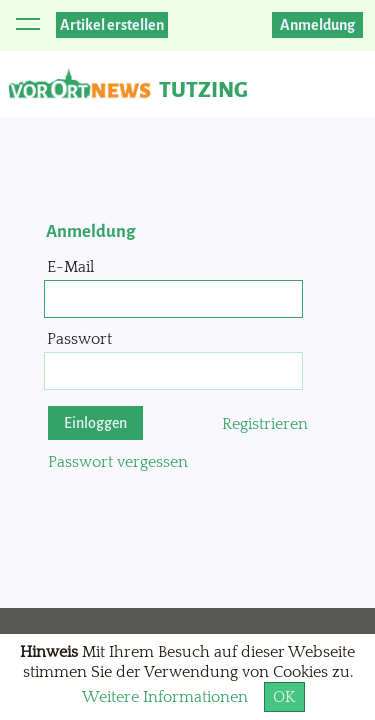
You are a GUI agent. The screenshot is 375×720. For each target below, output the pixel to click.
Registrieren (265, 424)
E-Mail (70, 267)
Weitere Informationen (165, 697)
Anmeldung (317, 25)
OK (284, 697)
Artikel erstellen (112, 25)
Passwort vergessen (118, 462)
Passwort (79, 339)
